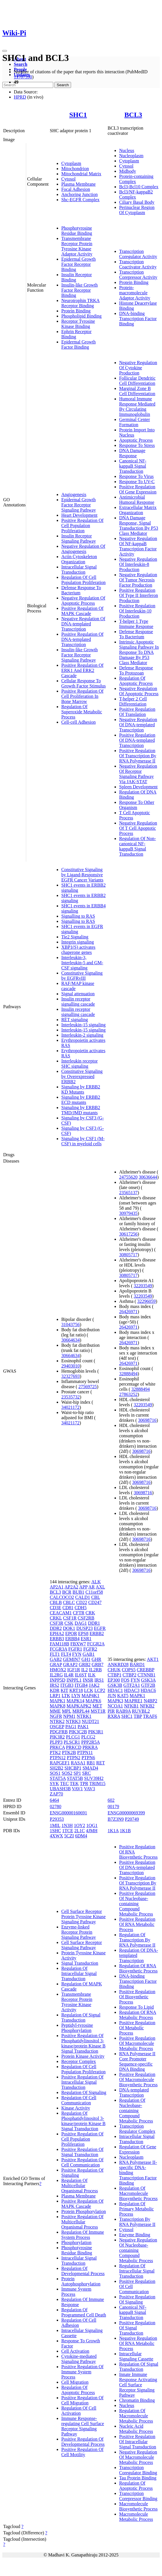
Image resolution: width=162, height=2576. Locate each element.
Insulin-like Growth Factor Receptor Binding (79, 290)
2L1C (79, 1830)
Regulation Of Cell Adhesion (78, 2323)
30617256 (128, 1234)
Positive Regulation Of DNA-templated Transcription (82, 639)
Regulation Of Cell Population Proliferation (83, 580)
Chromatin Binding (137, 2400)
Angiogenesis (73, 494)
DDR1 (94, 1623)
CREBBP (145, 1669)
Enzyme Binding (134, 2234)
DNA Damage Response (132, 453)
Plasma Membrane (78, 184)
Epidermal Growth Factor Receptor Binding (78, 264)
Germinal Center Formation (134, 422)
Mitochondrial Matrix (81, 173)
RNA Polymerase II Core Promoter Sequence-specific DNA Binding (137, 2061)
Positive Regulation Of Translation (137, 712)
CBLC (69, 1602)
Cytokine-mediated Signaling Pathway (79, 2359)
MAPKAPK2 (78, 1705)
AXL (100, 1586)
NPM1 (69, 1716)
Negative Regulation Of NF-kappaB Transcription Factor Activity (138, 546)
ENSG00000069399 (126, 1812)
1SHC (55, 1830)
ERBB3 (57, 1638)
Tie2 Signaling (74, 936)
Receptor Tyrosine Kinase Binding (78, 324)
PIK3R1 (95, 1731)
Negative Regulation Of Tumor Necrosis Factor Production (138, 579)
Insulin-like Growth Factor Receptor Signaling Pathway (79, 654)
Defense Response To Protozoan (136, 670)
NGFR (56, 1716)
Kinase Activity (75, 2108)
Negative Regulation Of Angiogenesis (83, 549)
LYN (75, 1695)
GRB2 (85, 1664)
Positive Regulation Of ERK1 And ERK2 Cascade (82, 670)
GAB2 (56, 1659)
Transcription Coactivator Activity (138, 264)
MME (55, 1711)
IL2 (84, 1669)
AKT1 (153, 1659)
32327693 (70, 1376)
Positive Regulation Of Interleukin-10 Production (137, 610)
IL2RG (56, 1674)
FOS (125, 1680)
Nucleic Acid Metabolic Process (136, 2429)
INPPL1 (73, 1680)
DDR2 (56, 1628)
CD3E (55, 1607)
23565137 (128, 1192)
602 (111, 1800)
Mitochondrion (75, 168)
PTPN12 (58, 1757)
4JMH (92, 1830)
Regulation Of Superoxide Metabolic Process (81, 711)
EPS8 (83, 1633)
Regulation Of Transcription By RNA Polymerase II (137, 1939)
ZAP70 (56, 1793)
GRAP (56, 1664)
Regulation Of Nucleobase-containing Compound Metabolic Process (136, 2110)
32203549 (143, 1285)
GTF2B (148, 1685)
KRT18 (76, 1690)
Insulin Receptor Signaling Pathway (78, 538)
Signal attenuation (78, 993)
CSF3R (56, 1623)
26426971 (128, 1311)
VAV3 (89, 1788)
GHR (96, 1659)
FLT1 (55, 1654)
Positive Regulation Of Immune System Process (82, 2371)
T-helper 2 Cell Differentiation (133, 701)
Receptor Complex (78, 2061)
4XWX (56, 1835)
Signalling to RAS (78, 916)
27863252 (128, 1394)
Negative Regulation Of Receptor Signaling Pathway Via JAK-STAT (138, 774)
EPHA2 (57, 1633)
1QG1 (92, 1825)
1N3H (67, 1825)
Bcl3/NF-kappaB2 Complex (136, 194)
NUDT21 (90, 1721)
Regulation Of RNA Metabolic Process (137, 2015)
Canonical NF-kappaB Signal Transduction (132, 466)
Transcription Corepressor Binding (138, 2496)
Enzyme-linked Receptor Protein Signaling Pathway (78, 1932)
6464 (54, 1800)
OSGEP (57, 1726)
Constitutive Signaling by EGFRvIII (82, 976)
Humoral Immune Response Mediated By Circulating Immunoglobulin (137, 406)
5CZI (69, 1835)
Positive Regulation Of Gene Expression (138, 489)
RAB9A (123, 1711)
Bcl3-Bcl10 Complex (138, 186)
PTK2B (69, 1752)
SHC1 (78, 114)
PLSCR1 (72, 1742)
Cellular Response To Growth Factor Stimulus (83, 683)
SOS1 (55, 1773)
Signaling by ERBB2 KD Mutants (80, 1089)
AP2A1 (57, 1586)
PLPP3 (56, 1742)
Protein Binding (76, 310)
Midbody (127, 171)
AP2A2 (71, 1586)
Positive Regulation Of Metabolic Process (137, 2027)
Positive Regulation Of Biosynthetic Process (137, 1996)
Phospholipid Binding (81, 316)
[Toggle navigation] (4, 51)
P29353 (57, 1819)
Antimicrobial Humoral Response (136, 500)
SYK (54, 1783)
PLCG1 (73, 1736)
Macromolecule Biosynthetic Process (138, 2506)
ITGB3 (66, 1685)
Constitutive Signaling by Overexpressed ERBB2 (82, 1076)
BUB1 (78, 1592)
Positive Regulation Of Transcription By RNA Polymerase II (137, 755)
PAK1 (83, 1726)
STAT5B (75, 1778)
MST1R (98, 1711)
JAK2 (94, 1685)
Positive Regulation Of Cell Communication (82, 2162)
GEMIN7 (71, 1659)
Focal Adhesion (75, 189)
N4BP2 (150, 1700)
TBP (138, 1716)
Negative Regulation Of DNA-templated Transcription (83, 623)
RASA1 (78, 1762)
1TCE (67, 1830)
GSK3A (148, 1680)
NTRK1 (84, 1716)
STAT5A (58, 1778)
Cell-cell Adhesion (78, 722)
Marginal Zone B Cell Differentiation (137, 391)
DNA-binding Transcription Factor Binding (138, 318)
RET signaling (74, 1019)
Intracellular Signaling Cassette (136, 2356)
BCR (66, 1592)
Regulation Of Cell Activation (78, 2411)
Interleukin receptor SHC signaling (79, 1064)
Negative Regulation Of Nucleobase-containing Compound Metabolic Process (138, 2250)
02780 (55, 1806)
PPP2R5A (90, 1742)
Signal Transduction (79, 1963)
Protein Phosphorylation (83, 2211)
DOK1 (69, 1628)
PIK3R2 (57, 1736)
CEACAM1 (61, 1612)
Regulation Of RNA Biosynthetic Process (138, 1968)
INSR (88, 1680)
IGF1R (73, 1669)
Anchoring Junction (79, 194)
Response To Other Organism (136, 805)
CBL (95, 1597)
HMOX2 (58, 1669)
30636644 (148, 1177)
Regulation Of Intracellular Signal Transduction (79, 1973)
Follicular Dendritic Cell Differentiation (137, 381)
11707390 (23, 76)
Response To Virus (136, 476)
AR (91, 1586)
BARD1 (137, 1664)
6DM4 (81, 1835)
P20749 (132, 1819)
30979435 (128, 1213)
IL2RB (95, 1669)
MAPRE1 (133, 1700)
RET (100, 1762)
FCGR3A (58, 1649)
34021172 (70, 1407)
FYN (76, 1654)
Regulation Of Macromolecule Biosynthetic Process (138, 2193)
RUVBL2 (141, 1711)
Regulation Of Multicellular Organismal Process (79, 2185)
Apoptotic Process (136, 440)
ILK (92, 1674)
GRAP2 (70, 1664)
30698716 (147, 1420)
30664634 (70, 1340)
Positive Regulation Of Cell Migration (82, 2400)
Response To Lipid (136, 2007)
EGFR (100, 1628)
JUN (112, 1695)
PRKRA (90, 1747)
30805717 (128, 1254)
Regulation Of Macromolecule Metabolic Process (136, 2415)
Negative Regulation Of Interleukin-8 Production (138, 564)
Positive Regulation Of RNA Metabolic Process (137, 1924)
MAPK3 (115, 1700)
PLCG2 (88, 1736)
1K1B (125, 1830)
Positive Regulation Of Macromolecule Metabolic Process (137, 2043)
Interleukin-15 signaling (83, 1024)
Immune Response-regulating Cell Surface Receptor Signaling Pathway (82, 2426)
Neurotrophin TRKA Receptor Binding (80, 303)
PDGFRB (59, 1731)
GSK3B (115, 1685)
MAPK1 (57, 1700)
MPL (66, 1711)
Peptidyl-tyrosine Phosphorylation (77, 2028)
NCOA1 (115, 1705)
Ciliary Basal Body (137, 202)
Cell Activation (75, 2351)
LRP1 (55, 1695)
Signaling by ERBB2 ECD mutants (80, 1100)
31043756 (70, 1324)
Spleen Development (138, 786)
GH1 (85, 1659)
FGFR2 (90, 1649)
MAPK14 (75, 1700)
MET (97, 1705)
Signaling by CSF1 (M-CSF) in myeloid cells (83, 1141)
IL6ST (81, 1674)
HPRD (20, 97)
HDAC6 (148, 1690)
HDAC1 (115, 1690)
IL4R (69, 1674)
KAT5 (122, 1695)
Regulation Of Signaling (83, 2092)
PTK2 (55, 1752)
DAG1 (81, 1623)
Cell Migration (75, 2382)
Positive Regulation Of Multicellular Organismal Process (82, 2221)
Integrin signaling (77, 942)
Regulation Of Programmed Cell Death (83, 2312)
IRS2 (54, 1685)
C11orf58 (94, 1592)
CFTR (78, 1612)
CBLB (56, 1602)
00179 (113, 1806)
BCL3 (133, 114)
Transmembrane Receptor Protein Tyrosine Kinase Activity (76, 2002)
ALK (96, 1581)
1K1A (113, 1830)
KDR (55, 1690)
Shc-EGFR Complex (80, 199)
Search (20, 64)
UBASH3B (60, 1788)
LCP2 (99, 1690)
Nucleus (126, 150)
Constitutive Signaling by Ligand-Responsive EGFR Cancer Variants (82, 874)
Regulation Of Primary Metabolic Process (136, 2208)
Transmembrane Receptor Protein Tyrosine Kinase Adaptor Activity (76, 246)
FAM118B (59, 1643)
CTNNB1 (146, 1674)
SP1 (77, 1773)
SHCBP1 (72, 1768)
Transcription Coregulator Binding (138, 2470)
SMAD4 (90, 1768)
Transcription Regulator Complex (137, 2129)
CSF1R (70, 1617)
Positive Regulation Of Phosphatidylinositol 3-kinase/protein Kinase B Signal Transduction (83, 2043)
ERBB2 (96, 1633)
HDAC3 (131, 1690)
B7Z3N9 (116, 1819)
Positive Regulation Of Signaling (137, 2299)
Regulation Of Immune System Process (82, 2235)
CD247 (95, 1602)
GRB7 (98, 1664)
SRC (86, 1773)
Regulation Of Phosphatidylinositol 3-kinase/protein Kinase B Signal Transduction (83, 2121)
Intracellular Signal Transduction (79, 569)
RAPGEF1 (60, 1762)
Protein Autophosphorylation (80, 2281)
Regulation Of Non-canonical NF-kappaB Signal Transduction (137, 846)
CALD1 (82, 1597)
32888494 (128, 1373)
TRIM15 (97, 1783)
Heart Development (79, 515)
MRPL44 (80, 1711)
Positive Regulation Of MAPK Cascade (82, 611)
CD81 (67, 1607)
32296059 (146, 1301)
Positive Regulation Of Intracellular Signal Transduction (82, 2082)
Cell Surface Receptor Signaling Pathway (81, 1945)
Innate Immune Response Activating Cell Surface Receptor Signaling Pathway (138, 2385)
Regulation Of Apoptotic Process (136, 681)
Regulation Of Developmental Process (83, 2271)
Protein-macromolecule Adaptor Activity (134, 292)
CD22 (81, 1602)
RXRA (114, 1716)
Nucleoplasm (131, 155)
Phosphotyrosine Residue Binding (76, 231)
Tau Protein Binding (138, 2477)
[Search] (27, 85)
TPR (84, 1783)
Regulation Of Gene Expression (137, 2149)
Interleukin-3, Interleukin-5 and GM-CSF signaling (82, 962)
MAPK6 (93, 1700)
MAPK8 (57, 1705)
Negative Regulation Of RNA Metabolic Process (138, 2343)
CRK (90, 1612)
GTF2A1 (131, 1685)
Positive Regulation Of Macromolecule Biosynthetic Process (138, 2079)
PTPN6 (88, 1757)
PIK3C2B (78, 1731)
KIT (64, 1690)
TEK (74, 1783)
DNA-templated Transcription (134, 2092)
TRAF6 (150, 1716)
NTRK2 (57, 1721)
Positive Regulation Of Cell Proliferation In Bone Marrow (82, 696)
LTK (66, 1695)
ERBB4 (72, 1638)
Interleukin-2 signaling (82, 1035)
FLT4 (66, 1654)
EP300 (114, 1680)
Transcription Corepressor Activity (138, 275)
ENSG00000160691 (68, 1812)
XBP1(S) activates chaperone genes (78, 950)
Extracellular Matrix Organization (138, 510)
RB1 (91, 1762)
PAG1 (71, 1726)
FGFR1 (75, 1649)
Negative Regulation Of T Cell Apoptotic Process (138, 828)
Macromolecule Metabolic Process (136, 2517)
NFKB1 (131, 1705)
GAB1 (89, 1654)
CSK (68, 1623)
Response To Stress (137, 445)
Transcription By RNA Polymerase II (137, 2222)
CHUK (114, 1669)
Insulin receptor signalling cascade (78, 1001)
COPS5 (129, 1669)
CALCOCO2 (62, 1597)
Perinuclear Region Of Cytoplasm (137, 210)
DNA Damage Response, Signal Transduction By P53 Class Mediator (138, 525)
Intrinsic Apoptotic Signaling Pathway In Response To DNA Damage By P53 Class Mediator (139, 652)
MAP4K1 (90, 1695)
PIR (111, 1711)
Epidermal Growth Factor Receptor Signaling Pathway (78, 504)
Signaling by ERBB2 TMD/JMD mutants (80, 1110)
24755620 (128, 1177)
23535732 (70, 1396)
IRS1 (99, 1680)
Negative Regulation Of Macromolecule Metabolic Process (138, 2457)
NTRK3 (73, 1721)
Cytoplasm (71, 163)
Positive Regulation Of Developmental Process (83, 2442)
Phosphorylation (76, 2242)
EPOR (71, 1633)
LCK (88, 1690)
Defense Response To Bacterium (136, 634)
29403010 (70, 1365)
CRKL (56, 1617)
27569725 (87, 1386)
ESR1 (86, 1638)
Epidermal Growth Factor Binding (78, 344)
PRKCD (73, 1747)
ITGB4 (81, 1685)
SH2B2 (56, 1768)
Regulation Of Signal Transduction (80, 2017)
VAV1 (77, 1788)
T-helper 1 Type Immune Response (136, 624)
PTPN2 (73, 1757)
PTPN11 (85, 1752)
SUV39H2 (94, 1778)
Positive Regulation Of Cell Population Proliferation (82, 525)
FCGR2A (95, 1643)
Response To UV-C (137, 481)
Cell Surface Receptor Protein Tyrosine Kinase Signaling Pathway (83, 1916)
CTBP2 (129, 1674)
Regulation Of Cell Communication (78, 2100)
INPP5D (57, 1680)
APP (83, 1586)
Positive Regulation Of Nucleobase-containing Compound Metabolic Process (137, 1903)
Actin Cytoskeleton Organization (79, 559)
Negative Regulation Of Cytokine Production (138, 367)
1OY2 (79, 1825)
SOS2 (67, 1773)
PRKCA (57, 1747)
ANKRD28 (118, 1664)
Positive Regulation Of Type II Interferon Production (138, 595)
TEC (64, 1783)
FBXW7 (78, 1643)
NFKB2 (147, 1705)
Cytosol (68, 178)
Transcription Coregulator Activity (138, 254)
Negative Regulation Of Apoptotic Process (83, 601)
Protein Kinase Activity (82, 2056)
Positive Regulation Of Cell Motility (82, 2452)
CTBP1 (114, 1674)
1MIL (55, 1825)
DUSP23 (84, 1628)
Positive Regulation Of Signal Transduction (82, 2152)
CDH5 (81, 1607)
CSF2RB (86, 1617)
